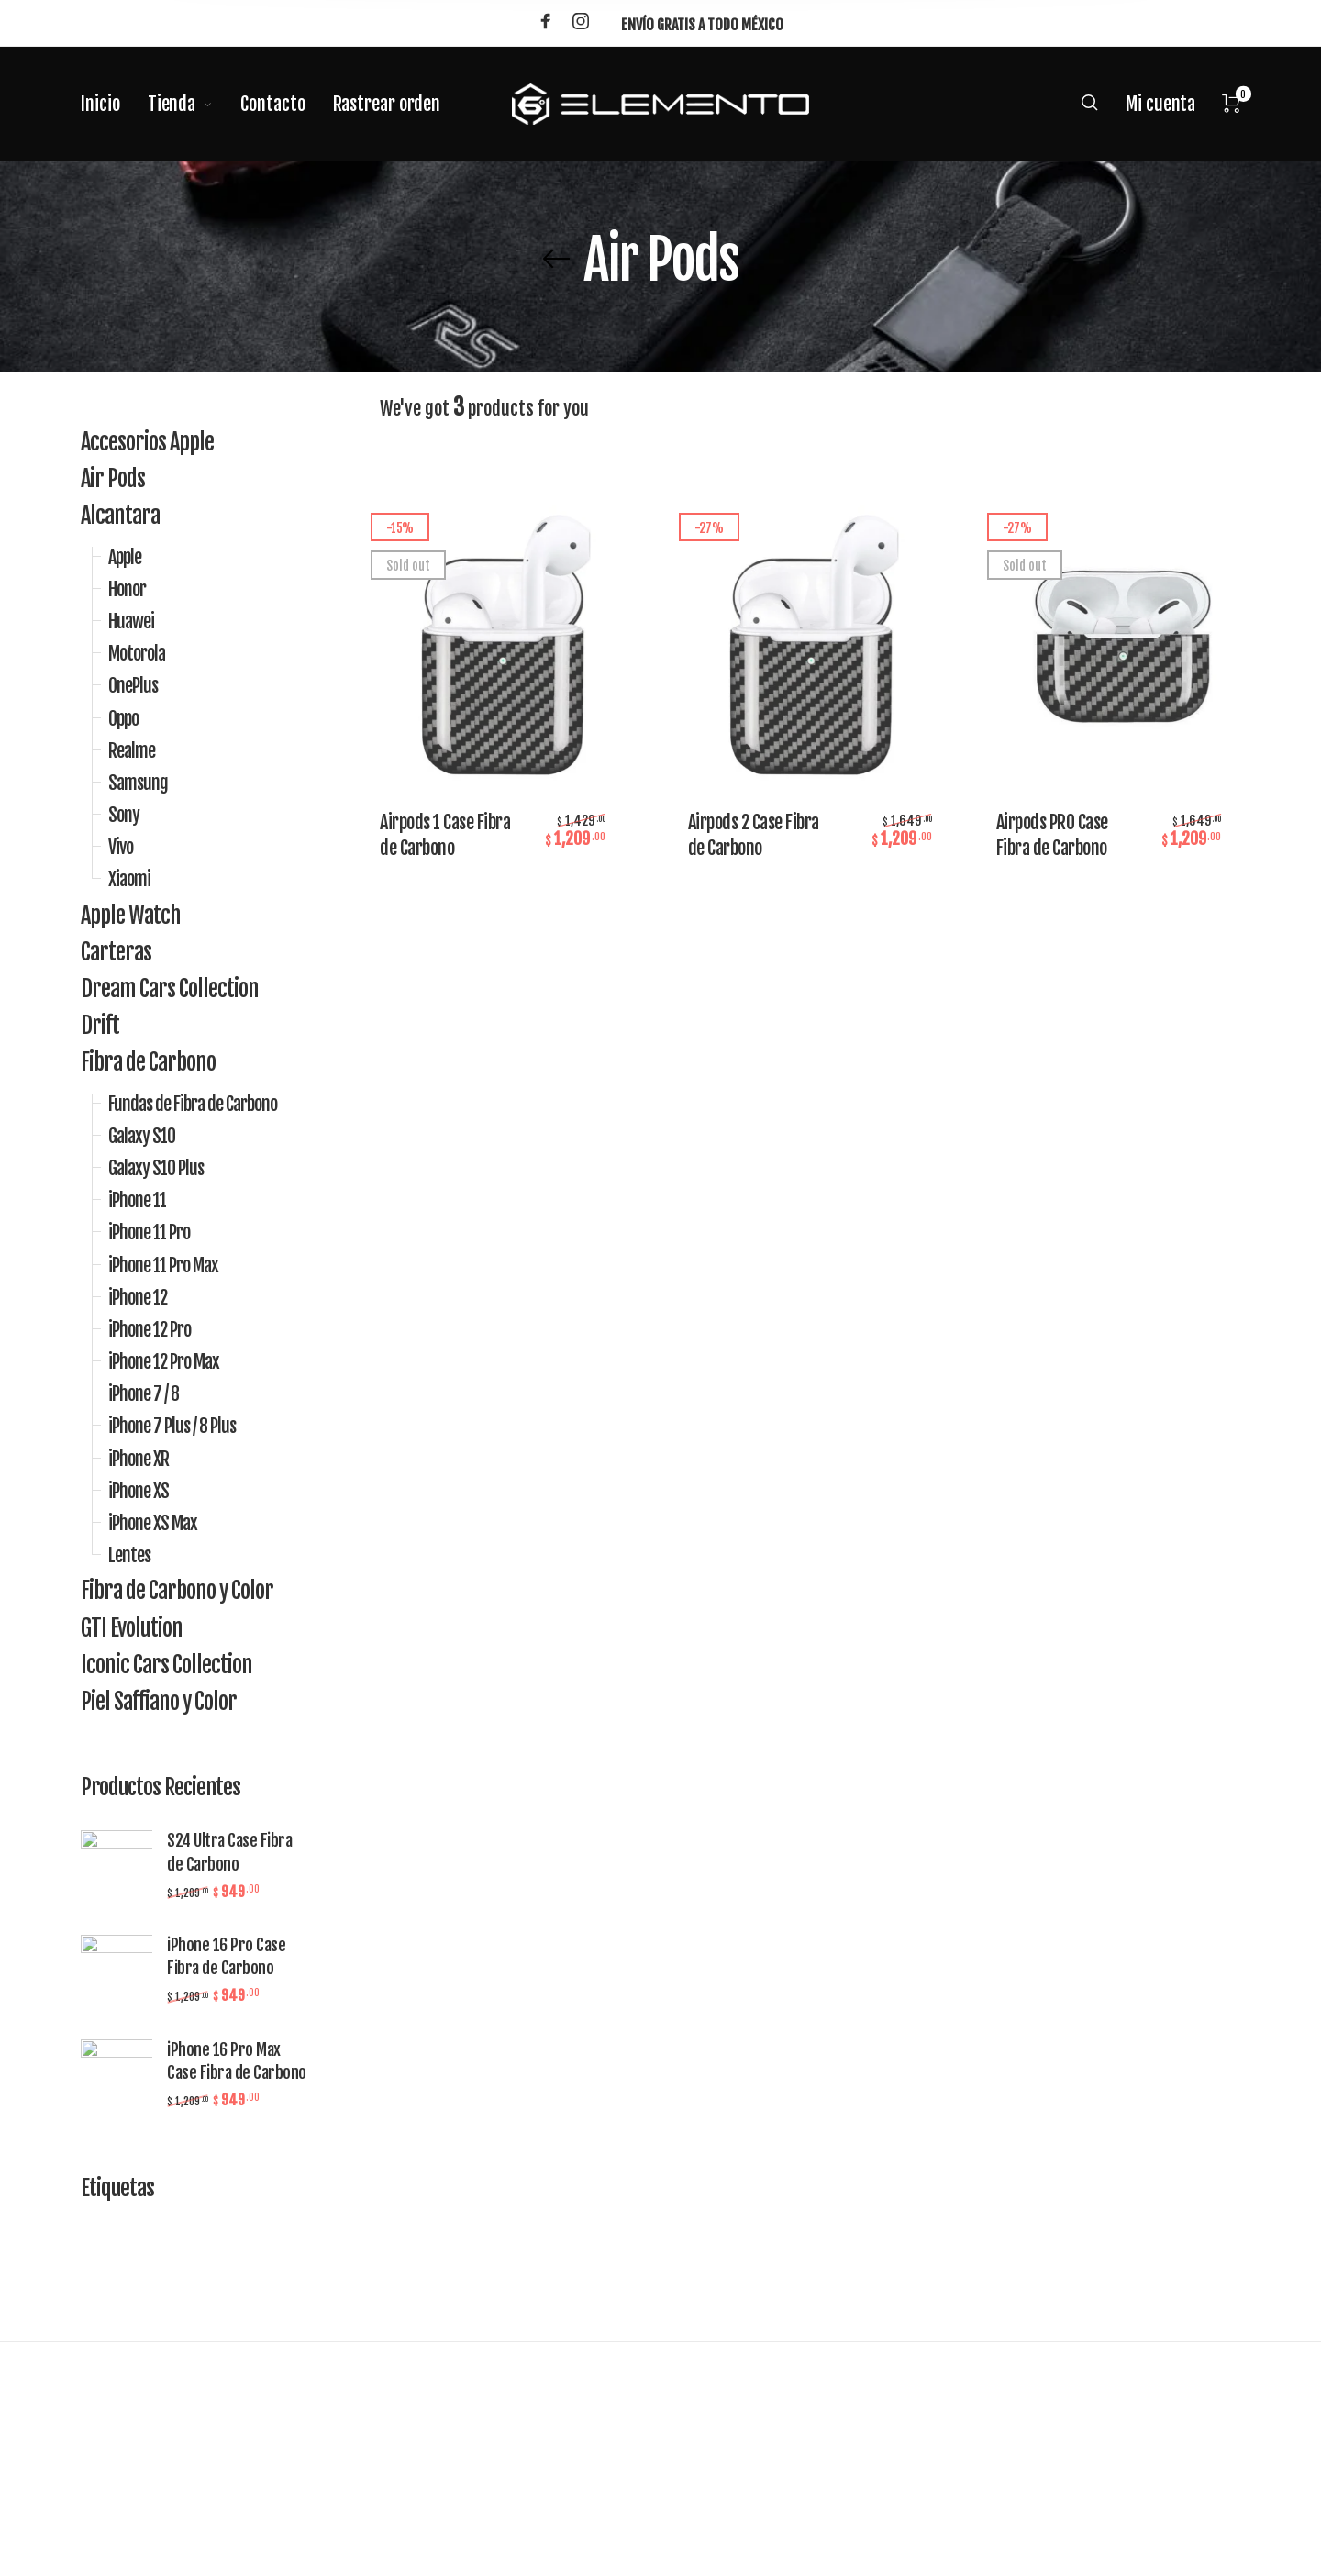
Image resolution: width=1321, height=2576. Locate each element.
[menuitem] (114, 104)
